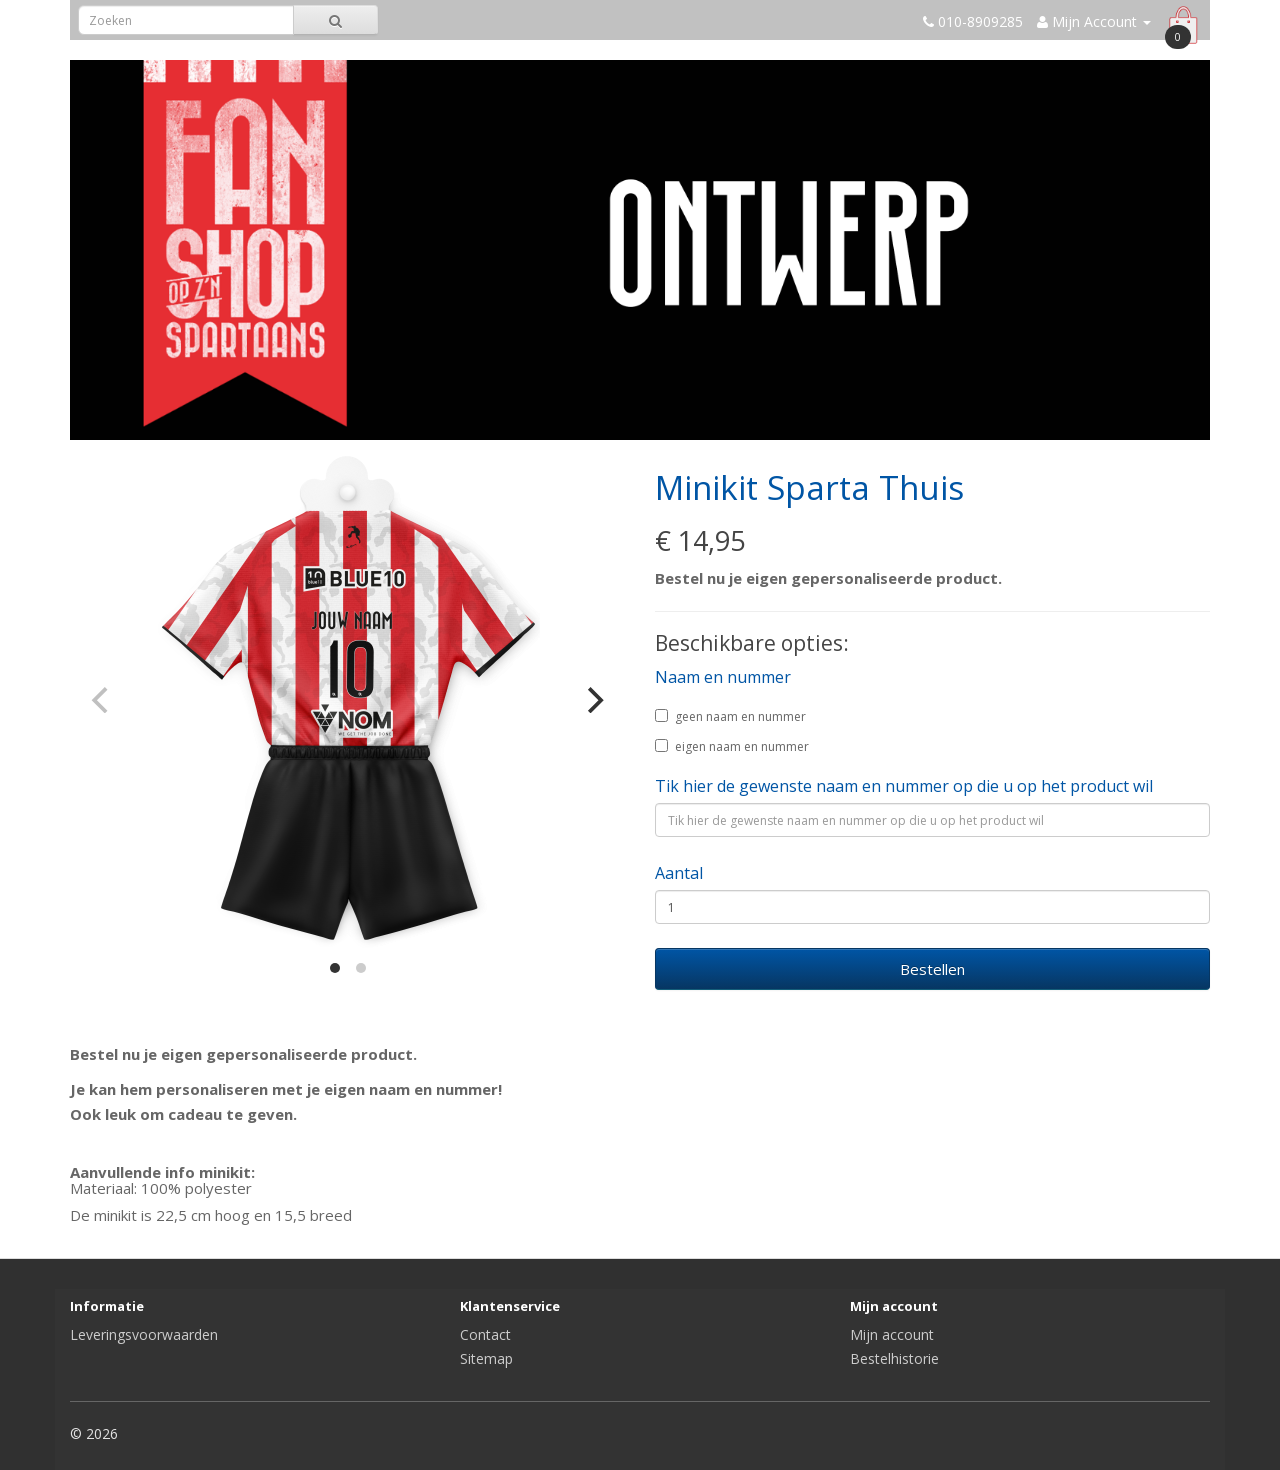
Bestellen (932, 969)
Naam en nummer (723, 677)
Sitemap (486, 1358)
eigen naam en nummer (732, 746)
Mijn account (892, 1334)
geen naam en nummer (730, 716)
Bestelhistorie (894, 1358)
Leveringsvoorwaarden (144, 1334)
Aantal (679, 873)
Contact (485, 1334)
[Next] (593, 700)
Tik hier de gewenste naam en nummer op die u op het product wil (904, 786)
